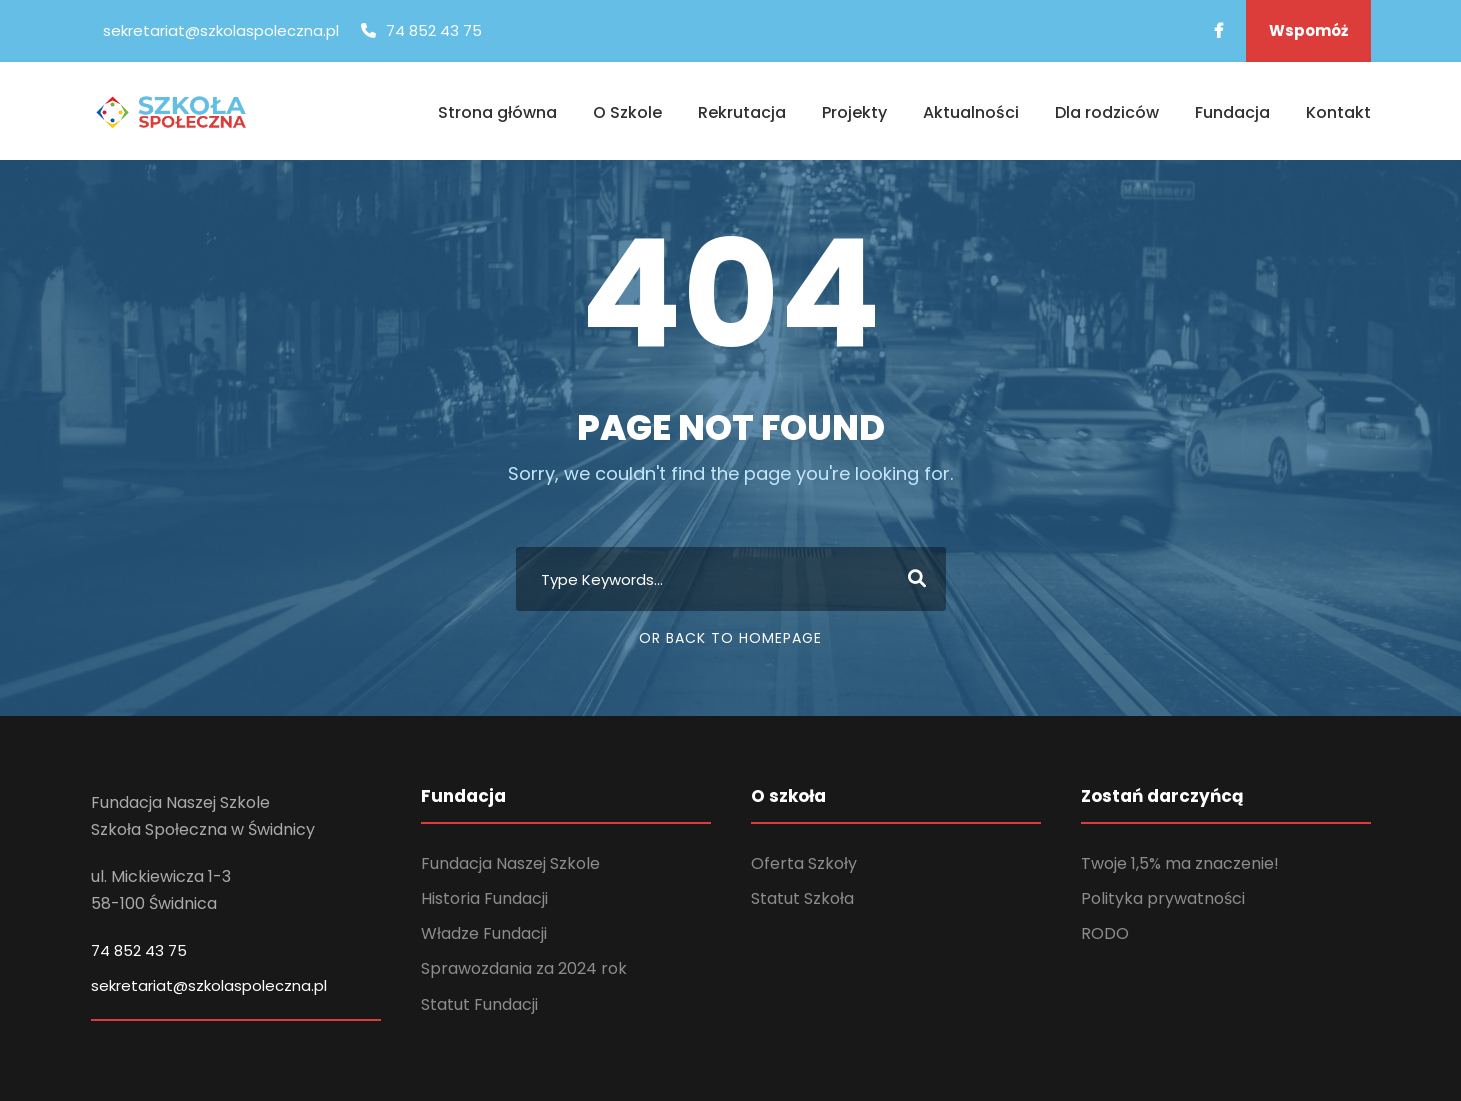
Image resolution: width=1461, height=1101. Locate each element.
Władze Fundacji (484, 933)
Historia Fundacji (484, 898)
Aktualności (971, 112)
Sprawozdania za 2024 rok (524, 968)
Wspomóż (1308, 30)
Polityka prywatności (1163, 898)
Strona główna (497, 112)
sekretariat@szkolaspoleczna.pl (209, 985)
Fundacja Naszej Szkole (510, 863)
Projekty (854, 112)
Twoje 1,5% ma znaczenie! (1180, 863)
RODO (1105, 933)
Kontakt (1338, 112)
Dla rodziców (1107, 112)
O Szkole (627, 112)
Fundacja (1232, 112)
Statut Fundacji (479, 1004)
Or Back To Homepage (730, 638)
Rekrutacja (742, 112)
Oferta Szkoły (804, 863)
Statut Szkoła (802, 898)
